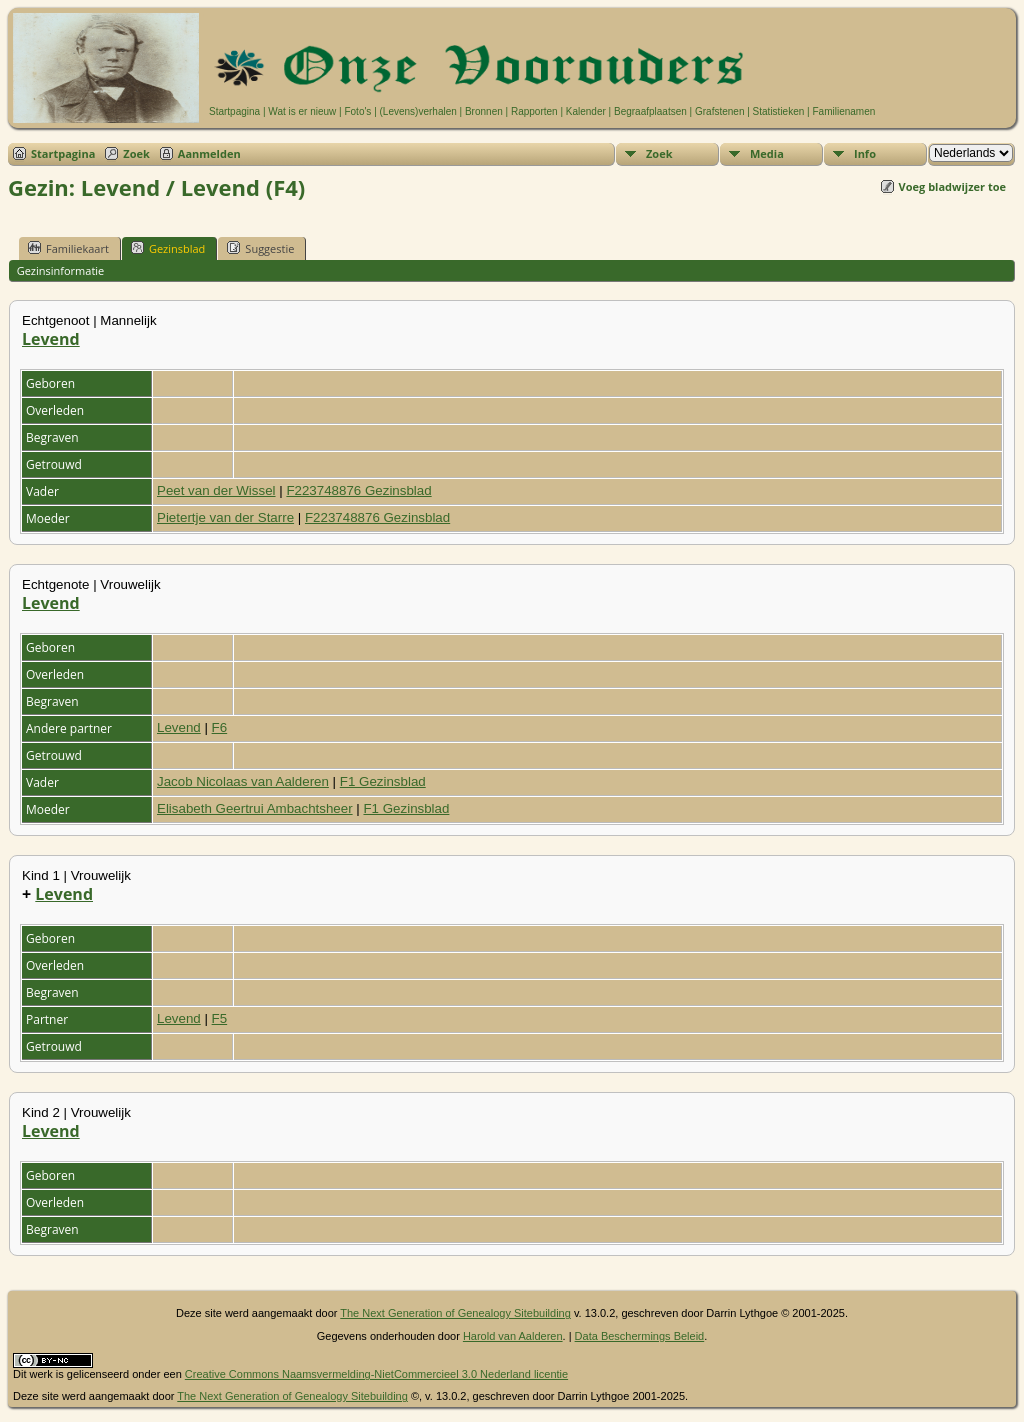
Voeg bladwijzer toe (952, 186)
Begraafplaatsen (650, 111)
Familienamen (843, 111)
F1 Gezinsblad (383, 781)
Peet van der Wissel (216, 490)
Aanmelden (209, 153)
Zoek (136, 153)
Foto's (357, 111)
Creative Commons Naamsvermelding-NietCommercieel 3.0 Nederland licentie (376, 1374)
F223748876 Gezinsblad (358, 490)
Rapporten (534, 111)
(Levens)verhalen (418, 111)
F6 (220, 727)
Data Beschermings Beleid (640, 1336)
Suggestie (260, 248)
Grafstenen (719, 111)
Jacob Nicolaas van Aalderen (243, 781)
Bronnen (484, 111)
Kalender (586, 111)
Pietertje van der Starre (225, 517)
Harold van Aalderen (513, 1336)
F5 (220, 1018)
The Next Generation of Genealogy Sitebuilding (455, 1313)
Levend (51, 339)
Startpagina (234, 111)
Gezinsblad (168, 248)
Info (865, 153)
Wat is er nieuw (302, 111)
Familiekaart (68, 248)
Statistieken (779, 111)
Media (767, 153)
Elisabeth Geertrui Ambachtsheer (255, 808)
